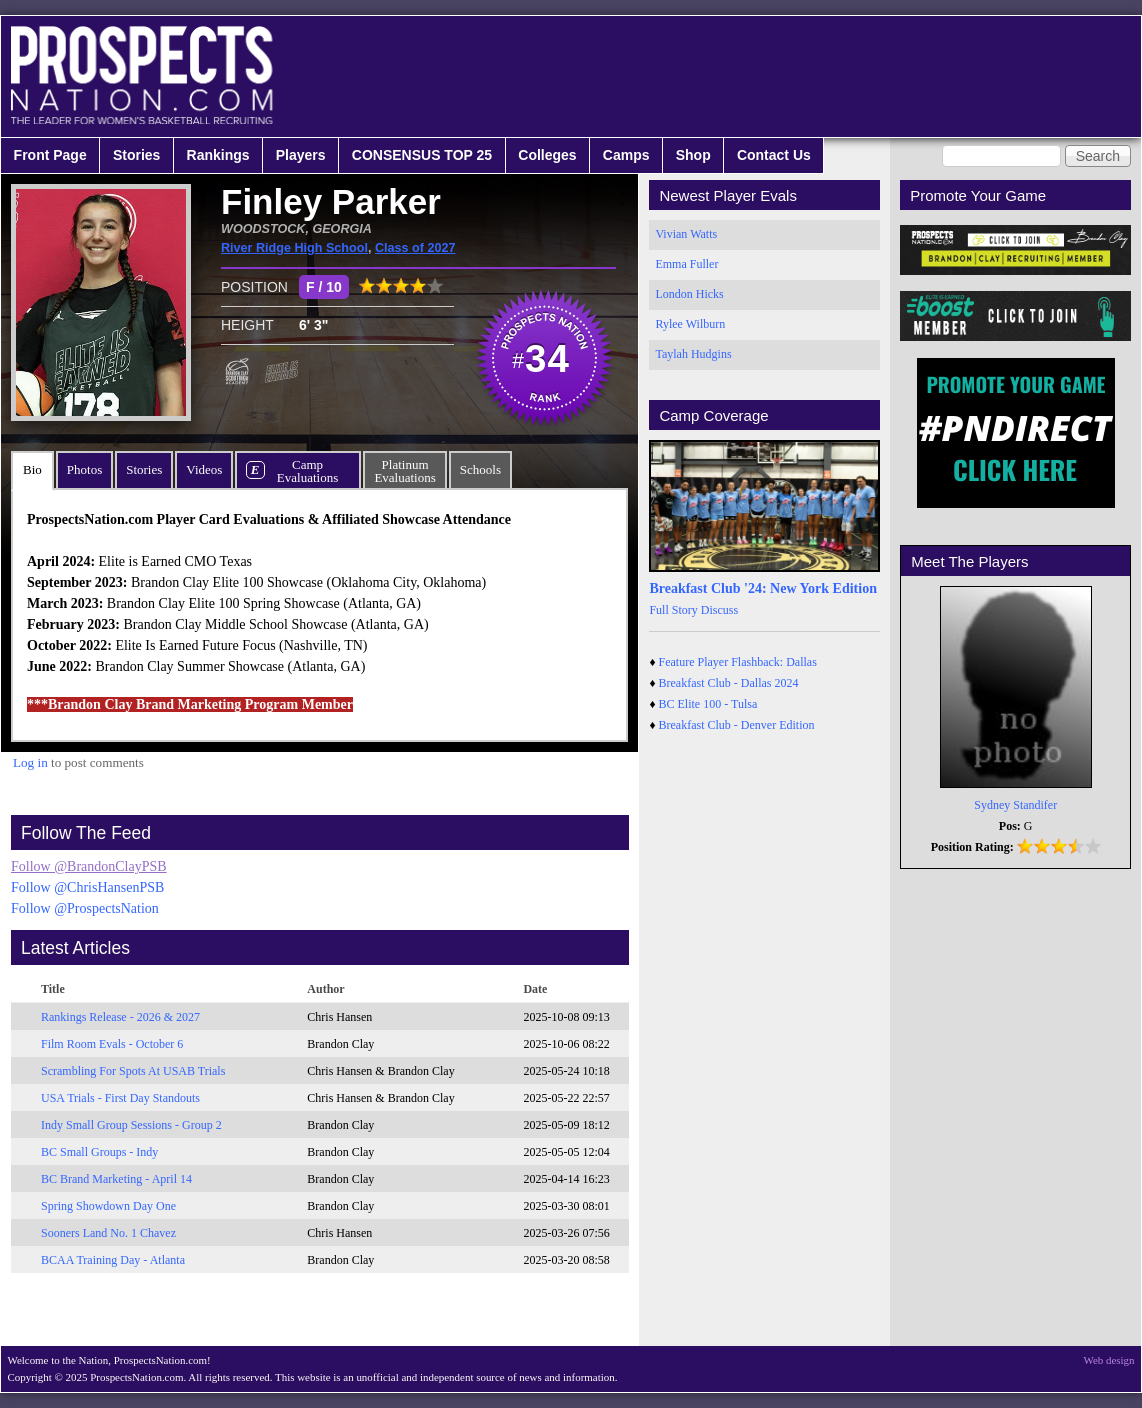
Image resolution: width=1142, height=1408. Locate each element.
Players (301, 155)
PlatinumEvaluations (404, 471)
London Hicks (689, 294)
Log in (30, 762)
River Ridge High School (294, 248)
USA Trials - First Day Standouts (120, 1098)
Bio (32, 469)
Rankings (218, 155)
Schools (480, 469)
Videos (204, 469)
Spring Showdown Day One (108, 1206)
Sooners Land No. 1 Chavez (108, 1233)
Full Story (673, 610)
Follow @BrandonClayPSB (89, 866)
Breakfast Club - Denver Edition (737, 725)
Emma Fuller (686, 264)
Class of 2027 (415, 248)
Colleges (547, 155)
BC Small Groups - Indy (99, 1152)
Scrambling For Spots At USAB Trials (133, 1071)
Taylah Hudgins (693, 354)
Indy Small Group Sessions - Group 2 (131, 1125)
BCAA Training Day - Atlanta (113, 1260)
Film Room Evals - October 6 (112, 1044)
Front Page (50, 155)
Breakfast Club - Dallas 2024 (729, 683)
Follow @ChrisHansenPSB (87, 887)
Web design (1109, 1360)
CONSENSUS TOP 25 (422, 155)
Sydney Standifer (1015, 805)
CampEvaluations (307, 471)
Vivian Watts (686, 234)
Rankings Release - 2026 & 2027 (120, 1017)
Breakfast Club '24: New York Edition (763, 588)
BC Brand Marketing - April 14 (116, 1179)
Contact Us (774, 155)
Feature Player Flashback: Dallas (738, 662)
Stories (136, 155)
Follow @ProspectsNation (85, 908)
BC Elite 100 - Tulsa (708, 704)
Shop (693, 155)
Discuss (719, 610)
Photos (84, 469)
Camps (626, 155)
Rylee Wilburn (690, 324)
